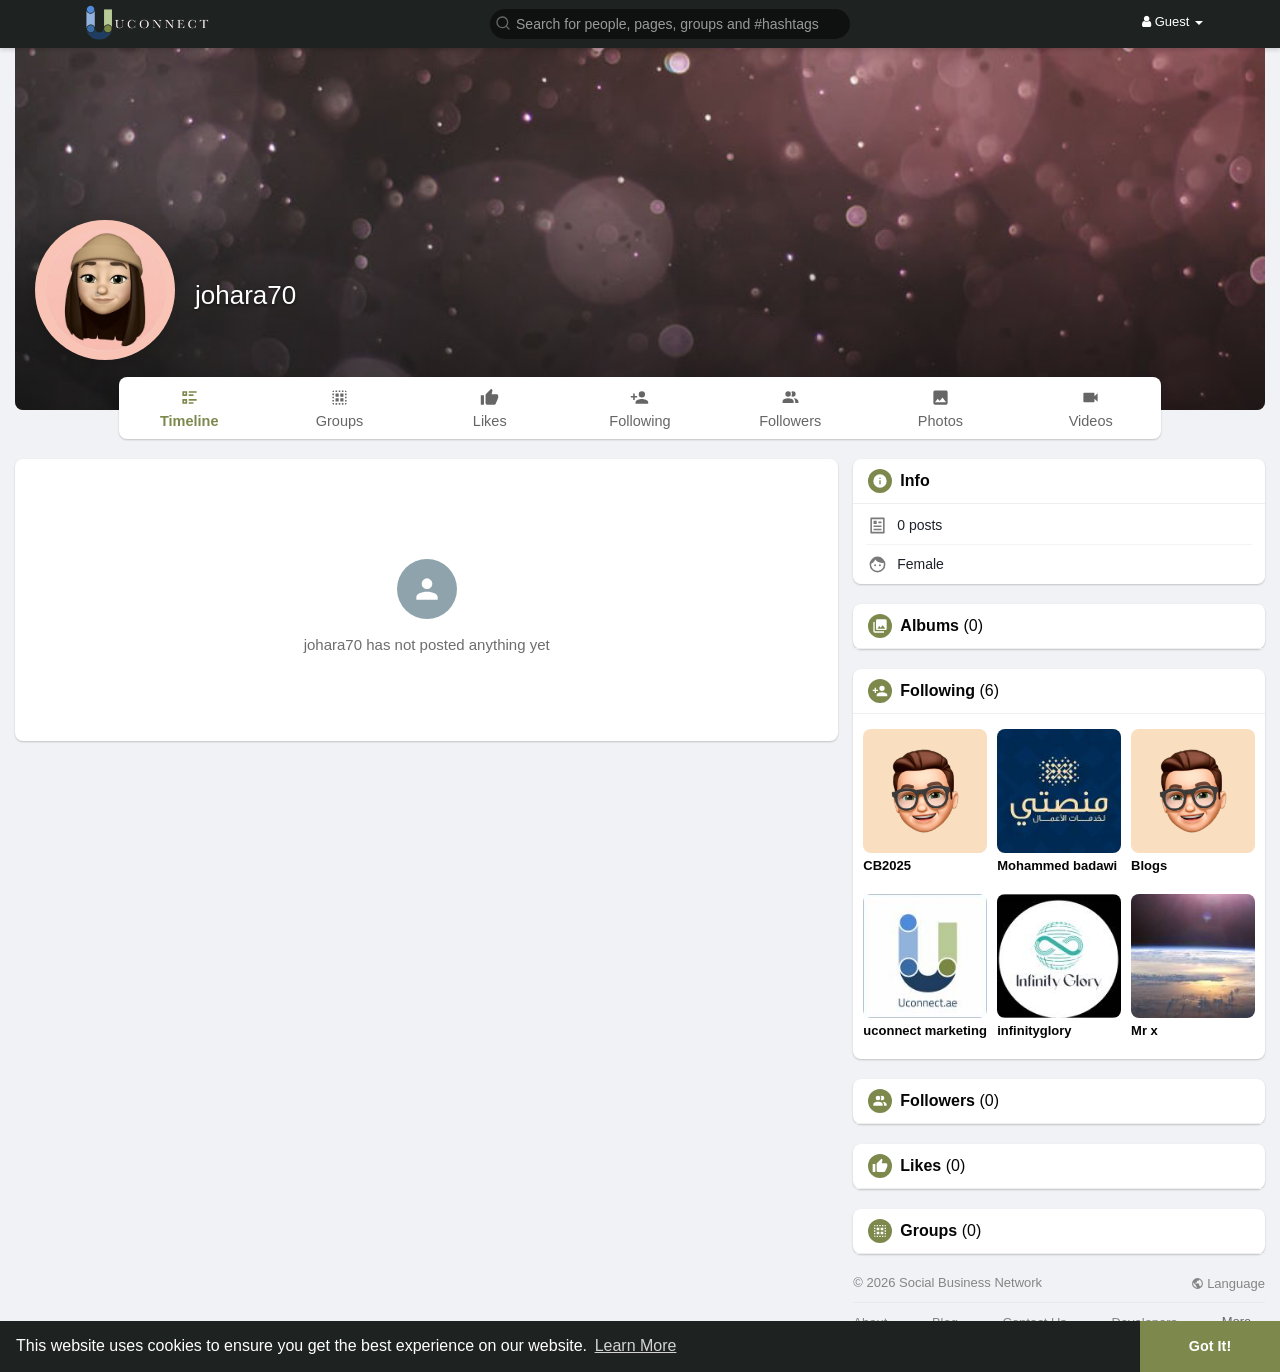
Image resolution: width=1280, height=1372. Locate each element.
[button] (670, 22)
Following (937, 691)
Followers (937, 1101)
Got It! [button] (1210, 1346)
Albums (929, 626)
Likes (920, 1166)
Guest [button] (1172, 21)
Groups (928, 1231)
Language (1228, 1283)
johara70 (245, 295)
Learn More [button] (636, 1345)
